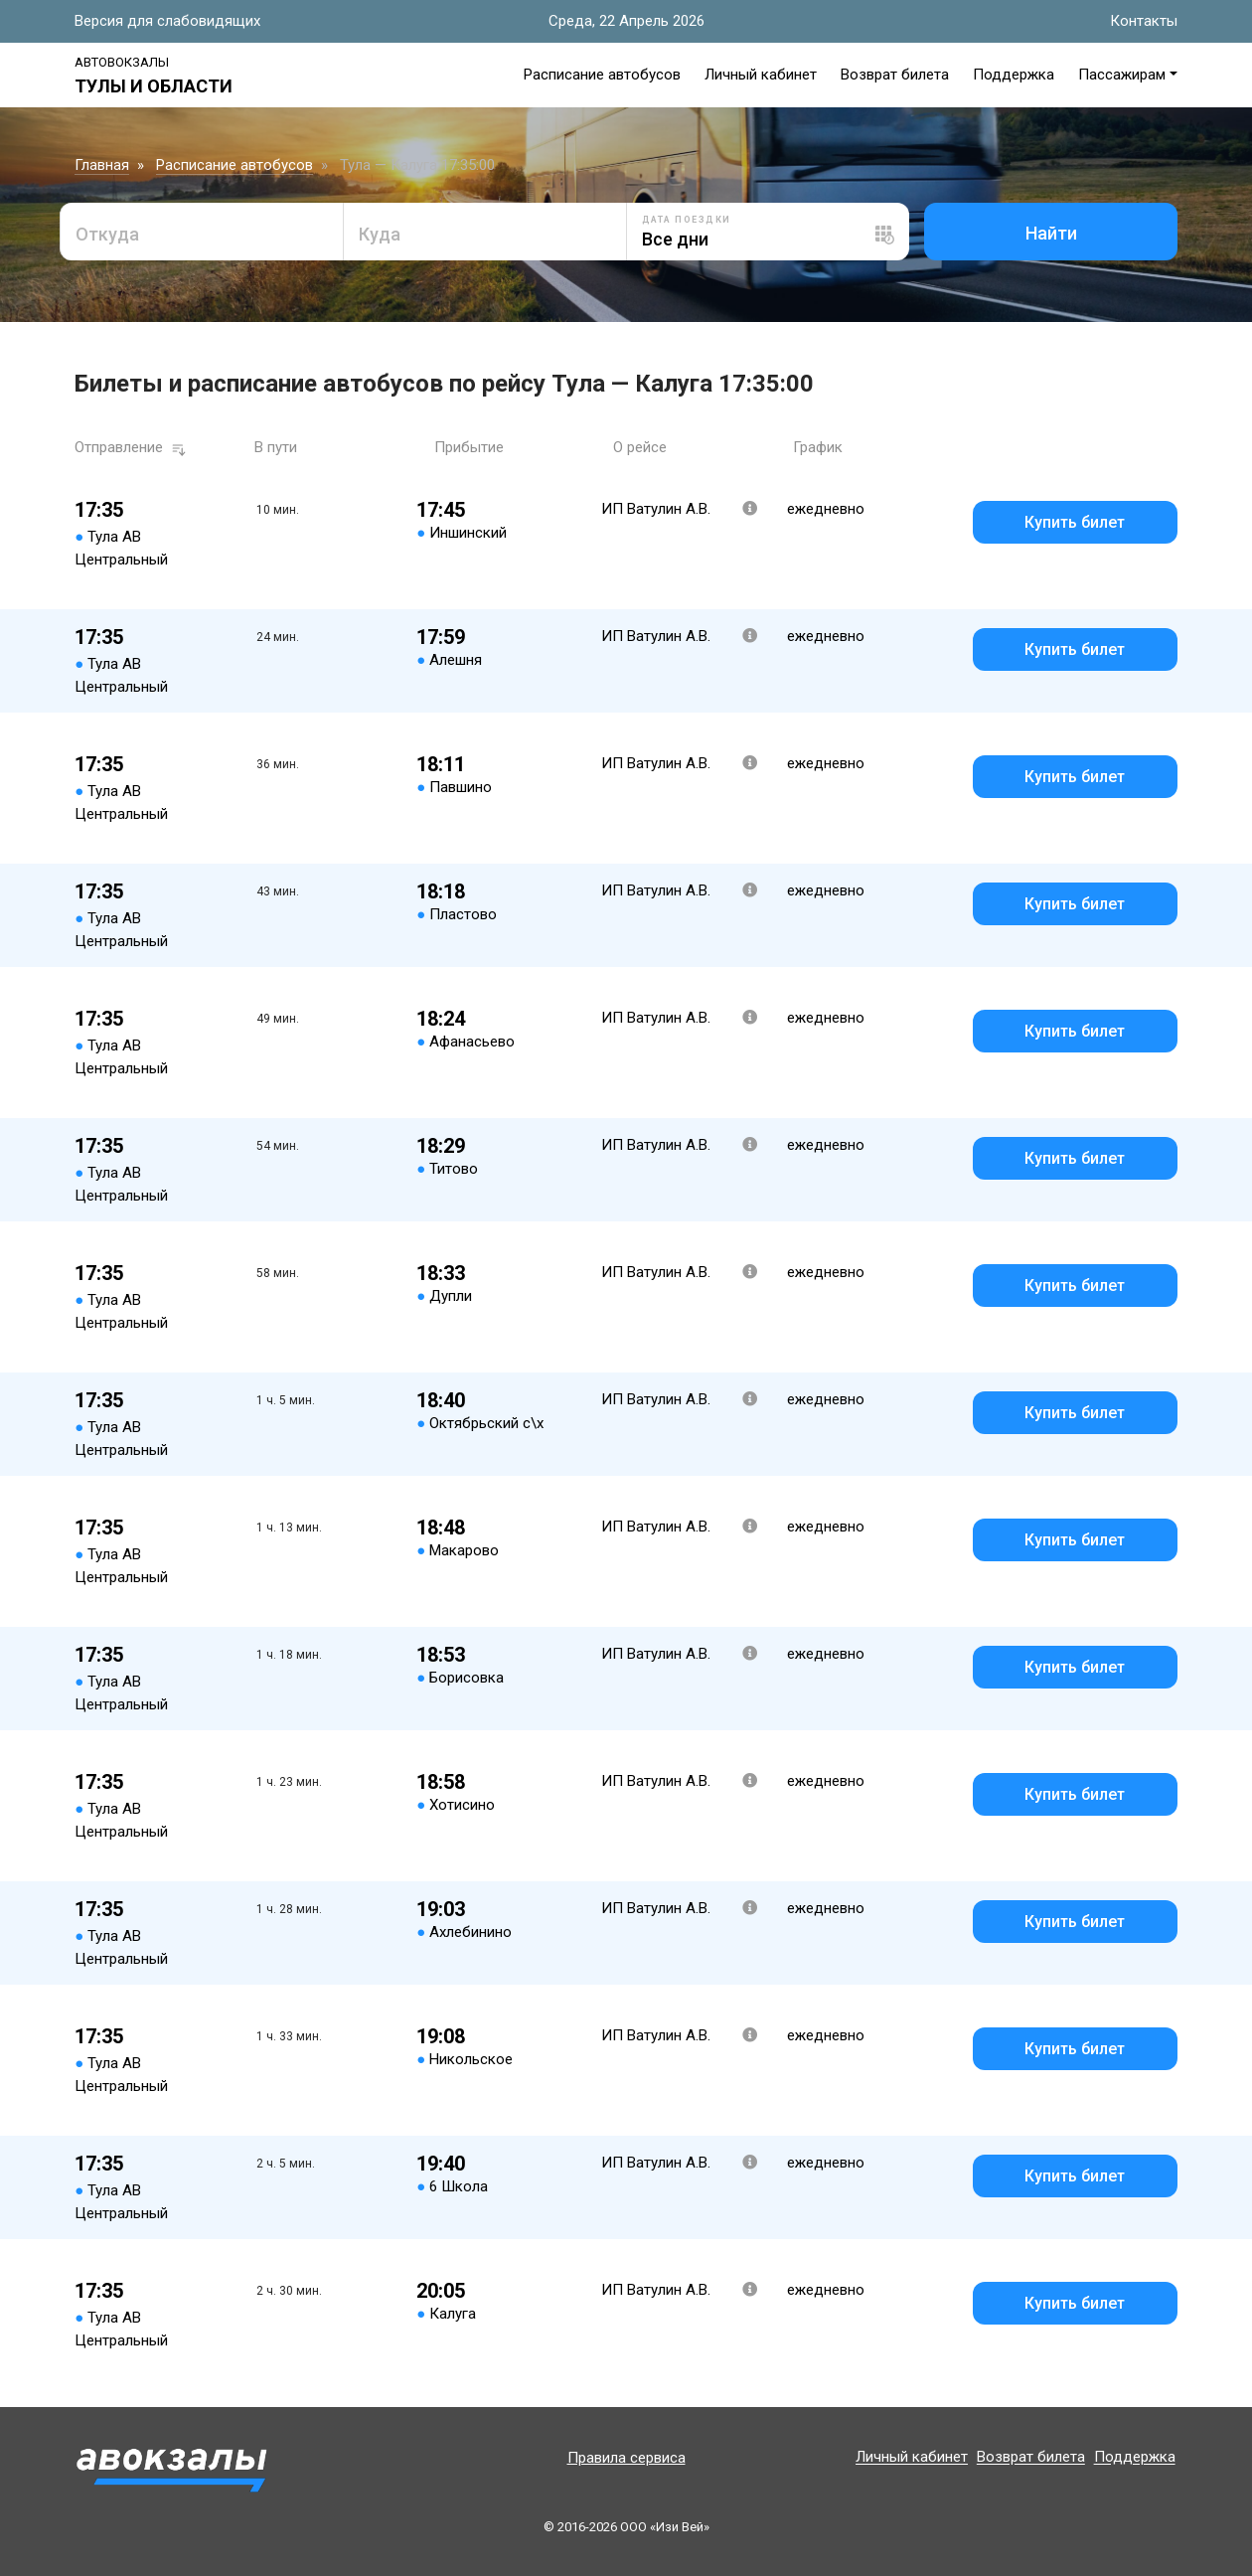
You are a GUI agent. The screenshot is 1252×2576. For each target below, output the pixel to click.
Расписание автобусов (602, 74)
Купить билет (1074, 522)
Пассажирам (1122, 74)
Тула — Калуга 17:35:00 (417, 165)
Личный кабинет (760, 74)
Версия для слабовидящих (167, 21)
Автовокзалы (122, 62)
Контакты (1143, 21)
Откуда (107, 234)
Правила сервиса (626, 2458)
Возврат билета (895, 74)
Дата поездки (686, 220)
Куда (379, 234)
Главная (102, 165)
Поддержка (1013, 74)
